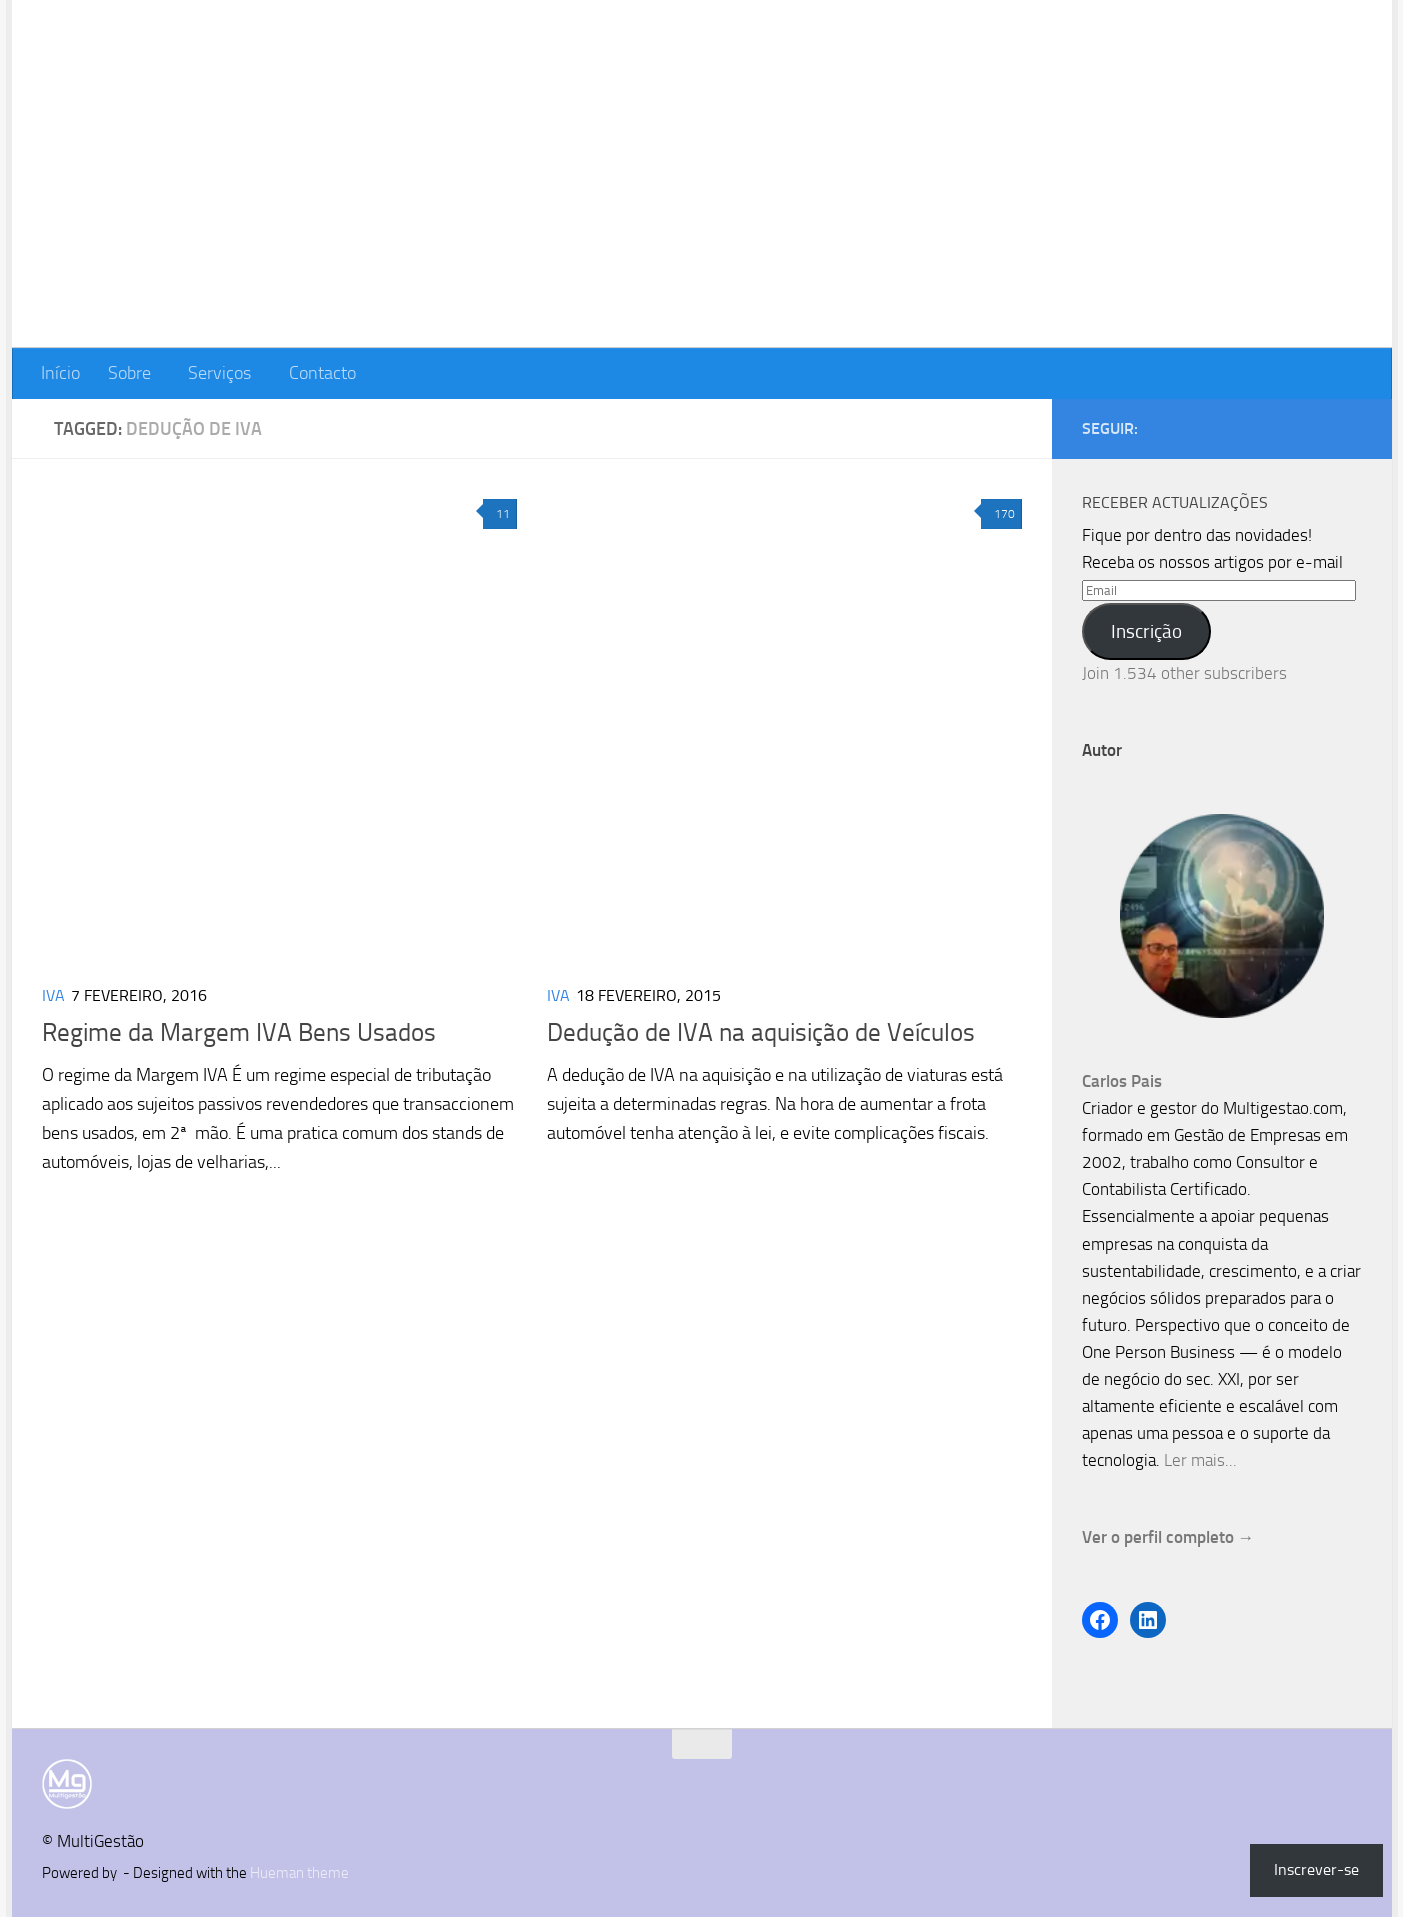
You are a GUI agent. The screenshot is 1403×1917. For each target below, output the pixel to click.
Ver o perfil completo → (1168, 1537)
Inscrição (1146, 631)
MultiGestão (163, 73)
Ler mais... (1200, 1460)
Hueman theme (299, 1873)
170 (1001, 514)
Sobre (129, 373)
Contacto (322, 373)
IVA (53, 995)
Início (60, 373)
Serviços (219, 373)
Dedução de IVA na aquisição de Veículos (761, 1032)
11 (500, 514)
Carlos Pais (1122, 1081)
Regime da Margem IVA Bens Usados (239, 1032)
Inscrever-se (1316, 1869)
